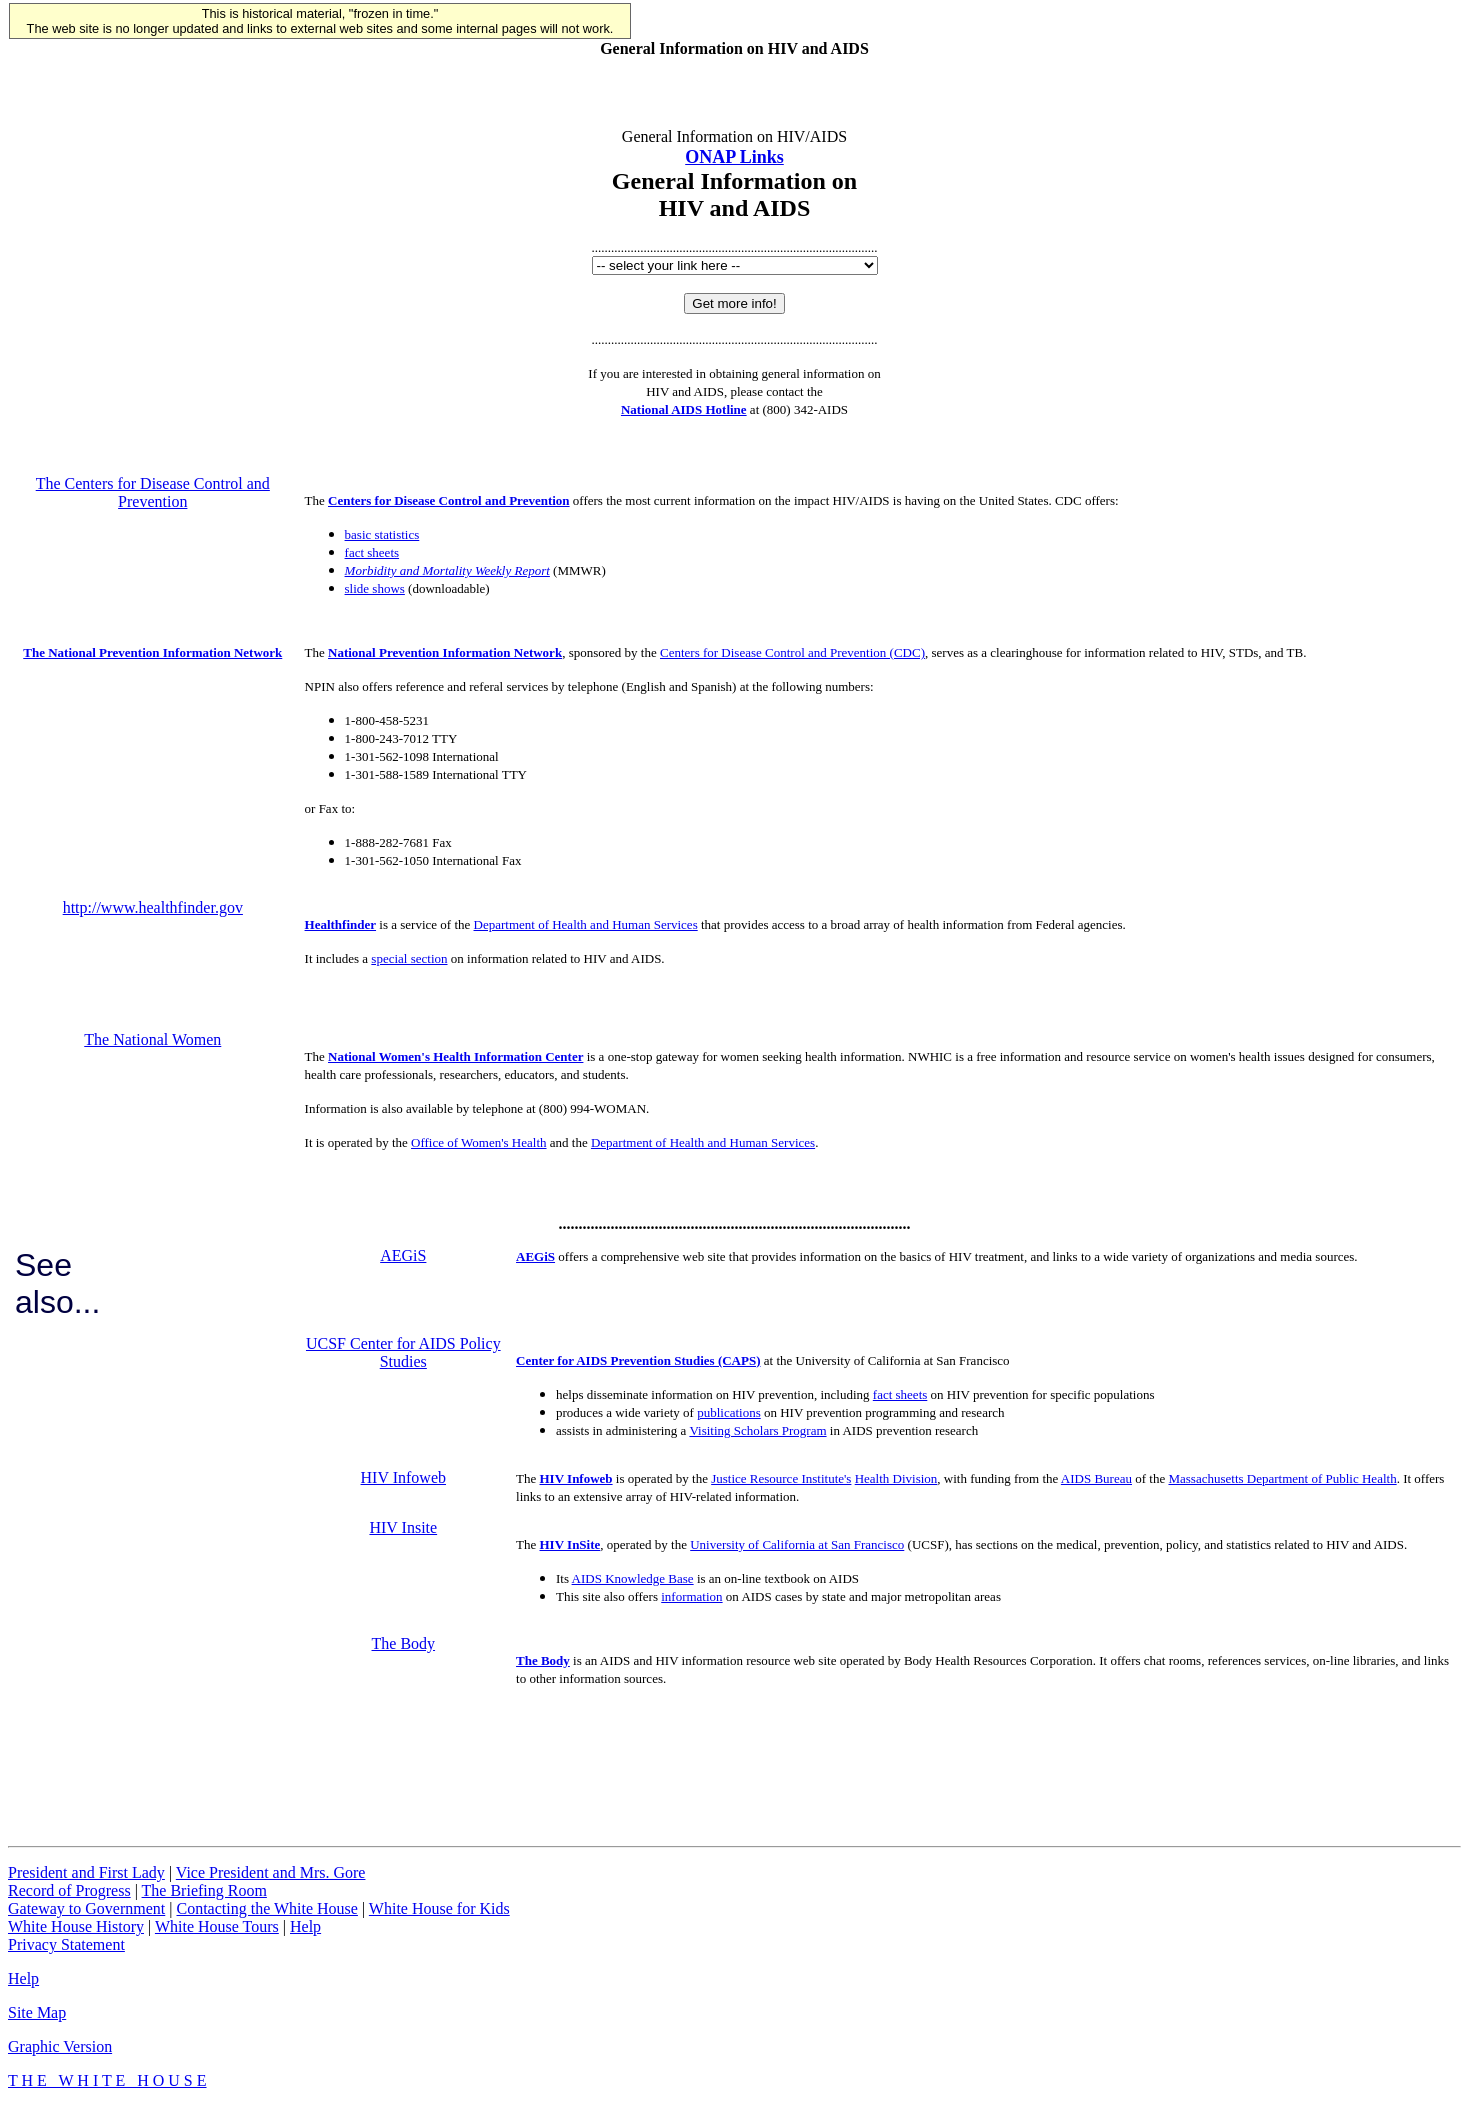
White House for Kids (439, 1908)
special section (409, 958)
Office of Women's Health (478, 1142)
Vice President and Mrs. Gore (271, 1872)
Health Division (896, 1478)
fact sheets (372, 552)
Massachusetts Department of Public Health (1282, 1478)
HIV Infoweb (403, 1477)
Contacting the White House (266, 1908)
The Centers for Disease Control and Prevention (153, 492)
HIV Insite (403, 1527)
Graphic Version (60, 2046)
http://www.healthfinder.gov (153, 907)
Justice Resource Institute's (781, 1478)
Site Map (37, 2012)
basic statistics (382, 534)
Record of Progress (69, 1890)
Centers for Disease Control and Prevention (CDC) (792, 652)
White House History (76, 1926)
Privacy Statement (66, 1944)
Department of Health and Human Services (586, 924)
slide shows (375, 588)
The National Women (152, 1039)
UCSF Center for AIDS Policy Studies (403, 1352)
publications (729, 1412)
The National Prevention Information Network (152, 652)
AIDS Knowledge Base (633, 1578)
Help (305, 1926)
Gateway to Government (86, 1908)
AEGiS (403, 1255)
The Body (404, 1643)
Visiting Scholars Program (757, 1430)
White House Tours (217, 1926)
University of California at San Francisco (797, 1544)
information (691, 1596)
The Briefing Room (204, 1890)
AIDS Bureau (1096, 1478)
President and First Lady (86, 1872)
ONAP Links (734, 157)
